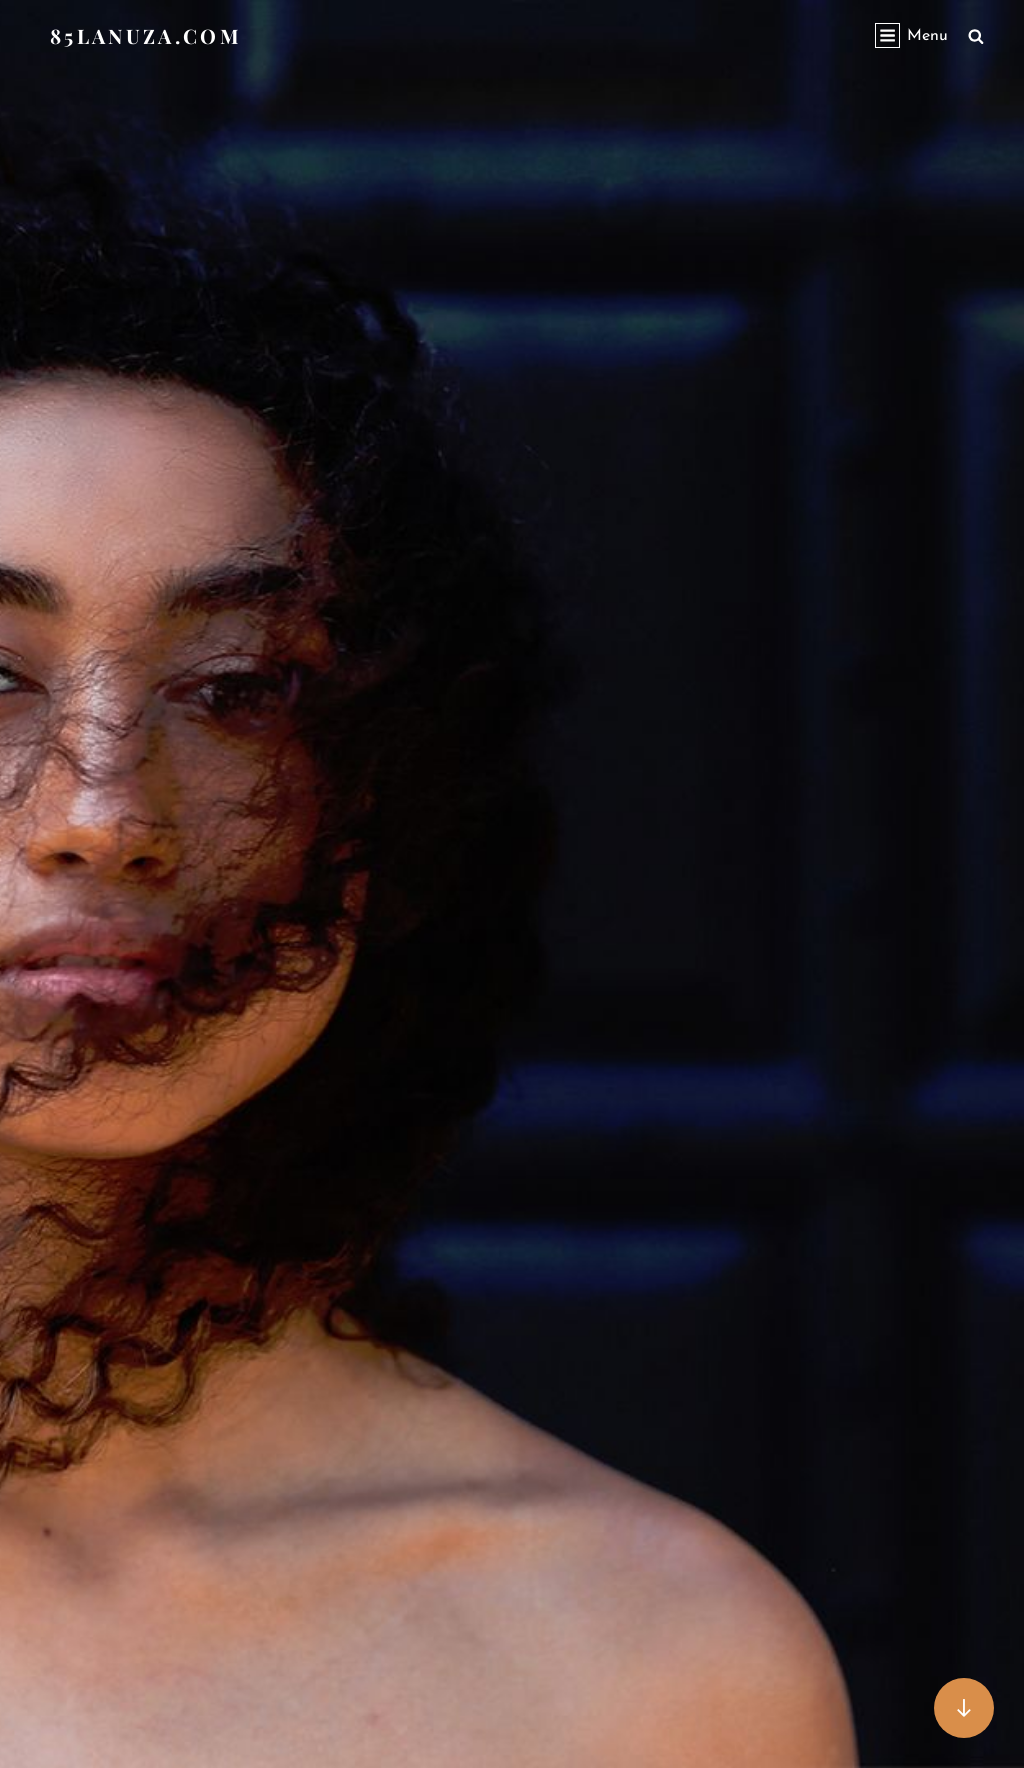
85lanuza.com (146, 35)
